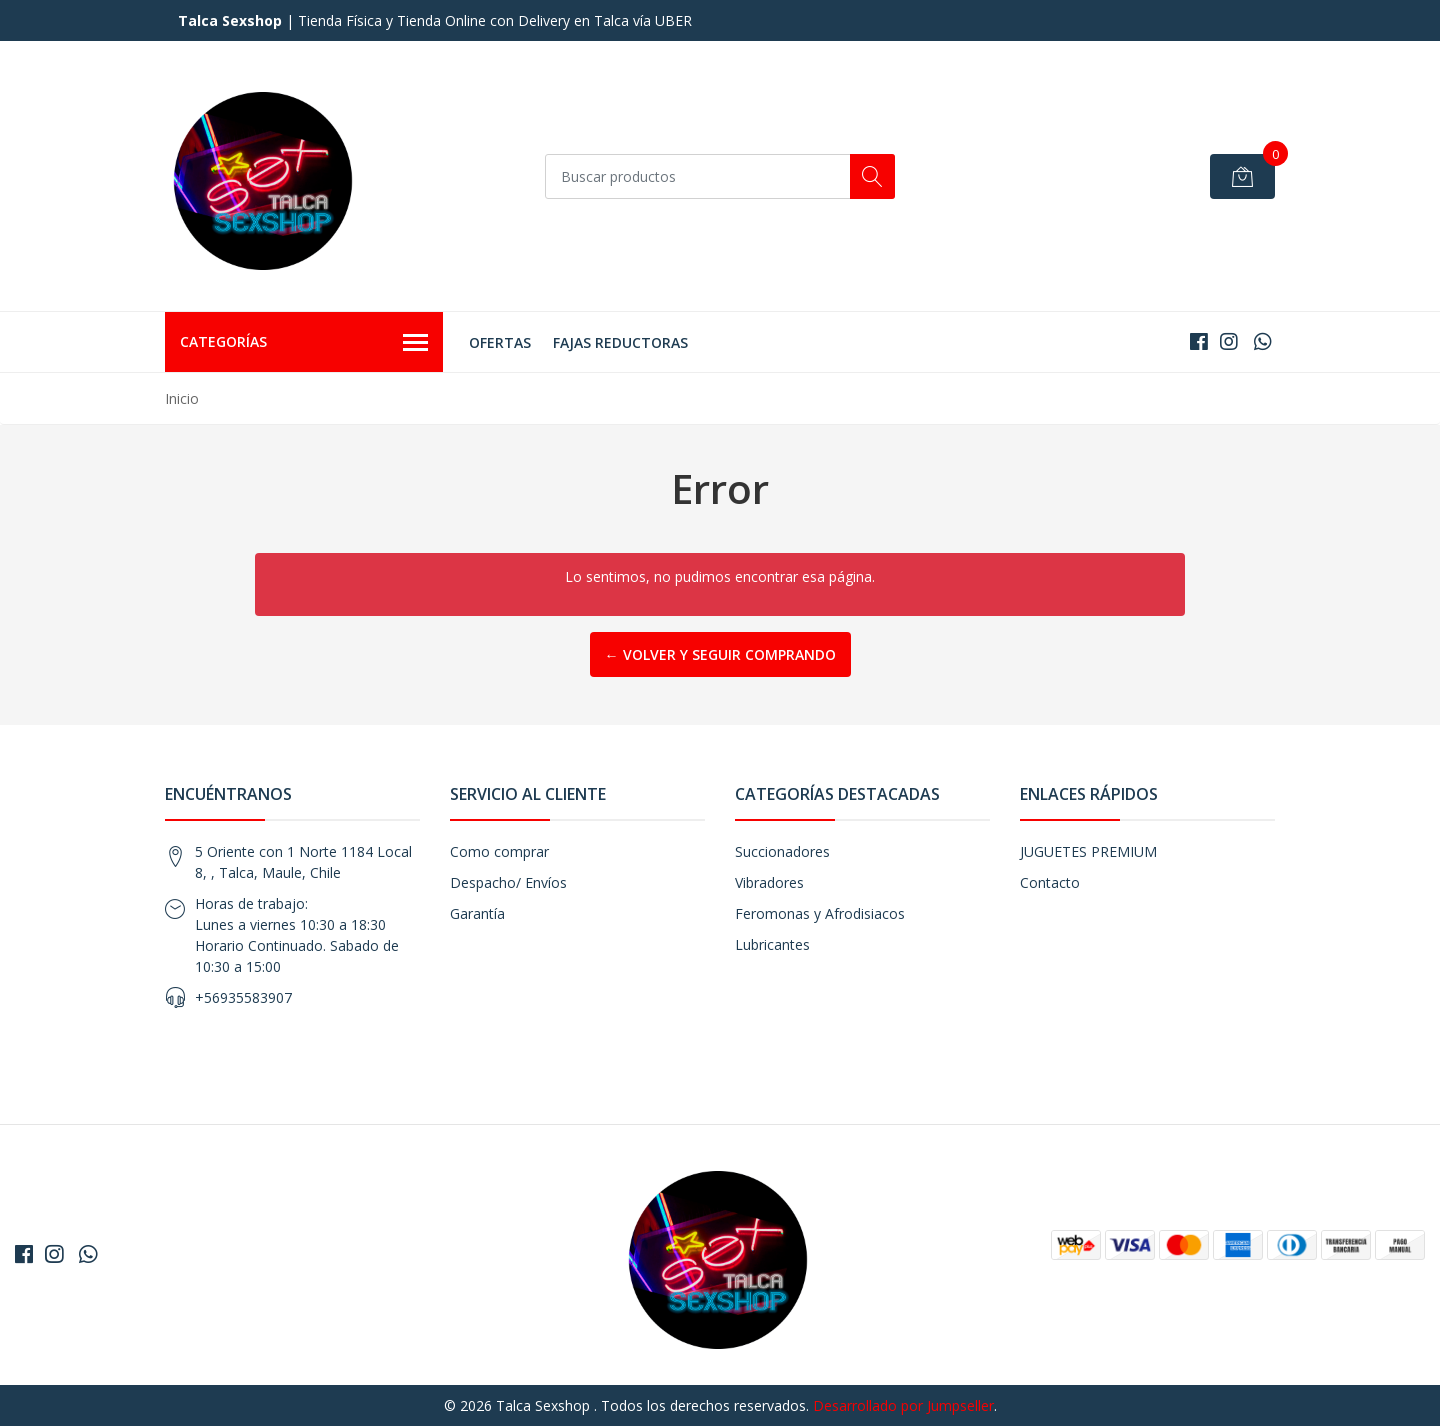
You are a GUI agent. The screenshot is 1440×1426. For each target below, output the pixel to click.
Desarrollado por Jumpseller (903, 1405)
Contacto (1050, 882)
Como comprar (499, 851)
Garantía (477, 913)
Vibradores (769, 882)
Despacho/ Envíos (508, 882)
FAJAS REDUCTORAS (620, 342)
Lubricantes (772, 944)
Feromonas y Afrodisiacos (820, 913)
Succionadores (782, 851)
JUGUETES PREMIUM (1088, 851)
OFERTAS (500, 342)
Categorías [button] (304, 343)
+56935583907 (243, 997)
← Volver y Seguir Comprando (720, 654)
